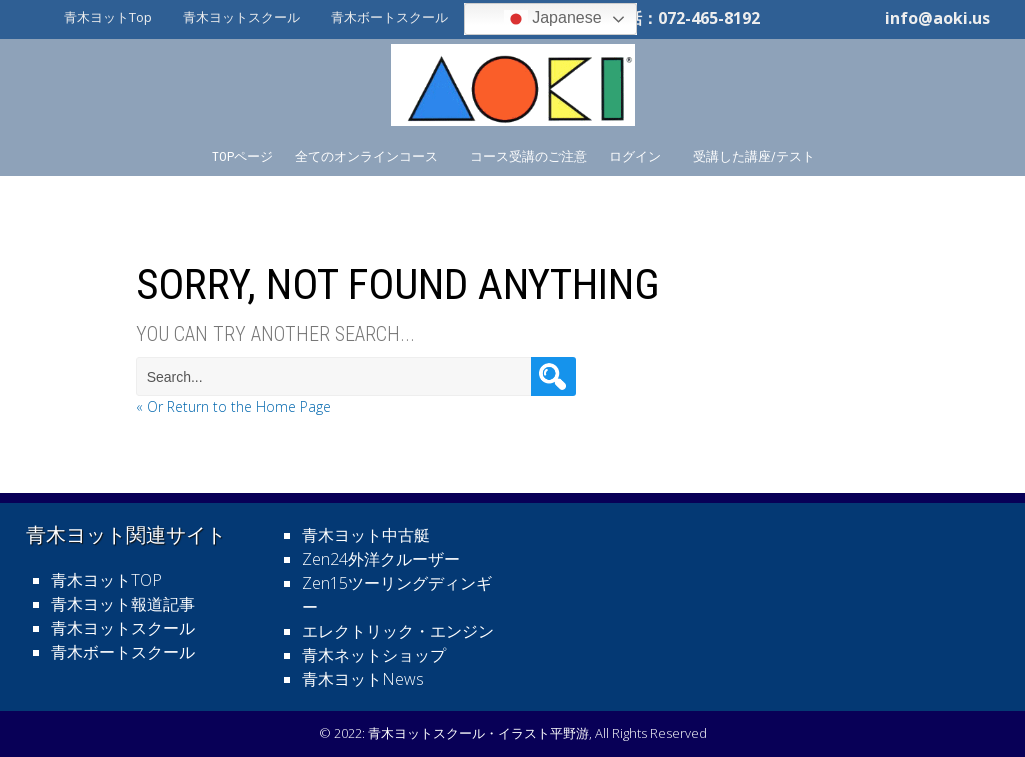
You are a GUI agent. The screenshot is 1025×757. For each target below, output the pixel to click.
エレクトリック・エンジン (398, 631)
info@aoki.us (937, 18)
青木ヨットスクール (241, 17)
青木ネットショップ (374, 655)
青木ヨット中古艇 (366, 535)
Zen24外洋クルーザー (381, 559)
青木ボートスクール (389, 17)
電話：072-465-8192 (685, 18)
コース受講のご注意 (528, 156)
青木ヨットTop (108, 17)
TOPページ (242, 156)
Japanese (553, 19)
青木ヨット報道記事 (123, 604)
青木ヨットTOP (106, 580)
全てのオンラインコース (366, 156)
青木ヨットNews (363, 679)
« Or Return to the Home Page (233, 406)
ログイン (635, 156)
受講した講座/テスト (754, 156)
